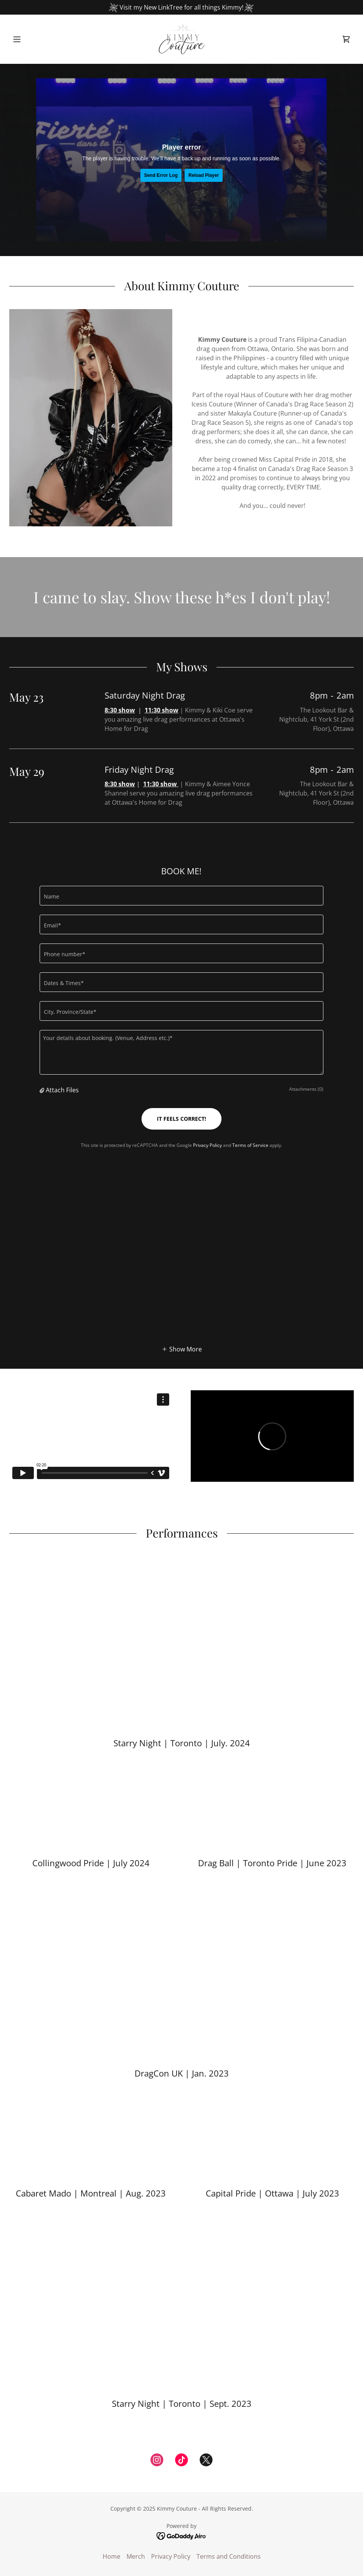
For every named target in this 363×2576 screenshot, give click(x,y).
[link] (181, 39)
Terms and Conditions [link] (228, 2556)
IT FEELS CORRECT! (181, 1118)
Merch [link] (136, 2556)
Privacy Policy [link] (207, 1145)
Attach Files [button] (62, 1090)
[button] (35, 39)
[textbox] (182, 895)
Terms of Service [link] (250, 1145)
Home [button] (111, 2556)
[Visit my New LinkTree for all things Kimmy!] (181, 7)
